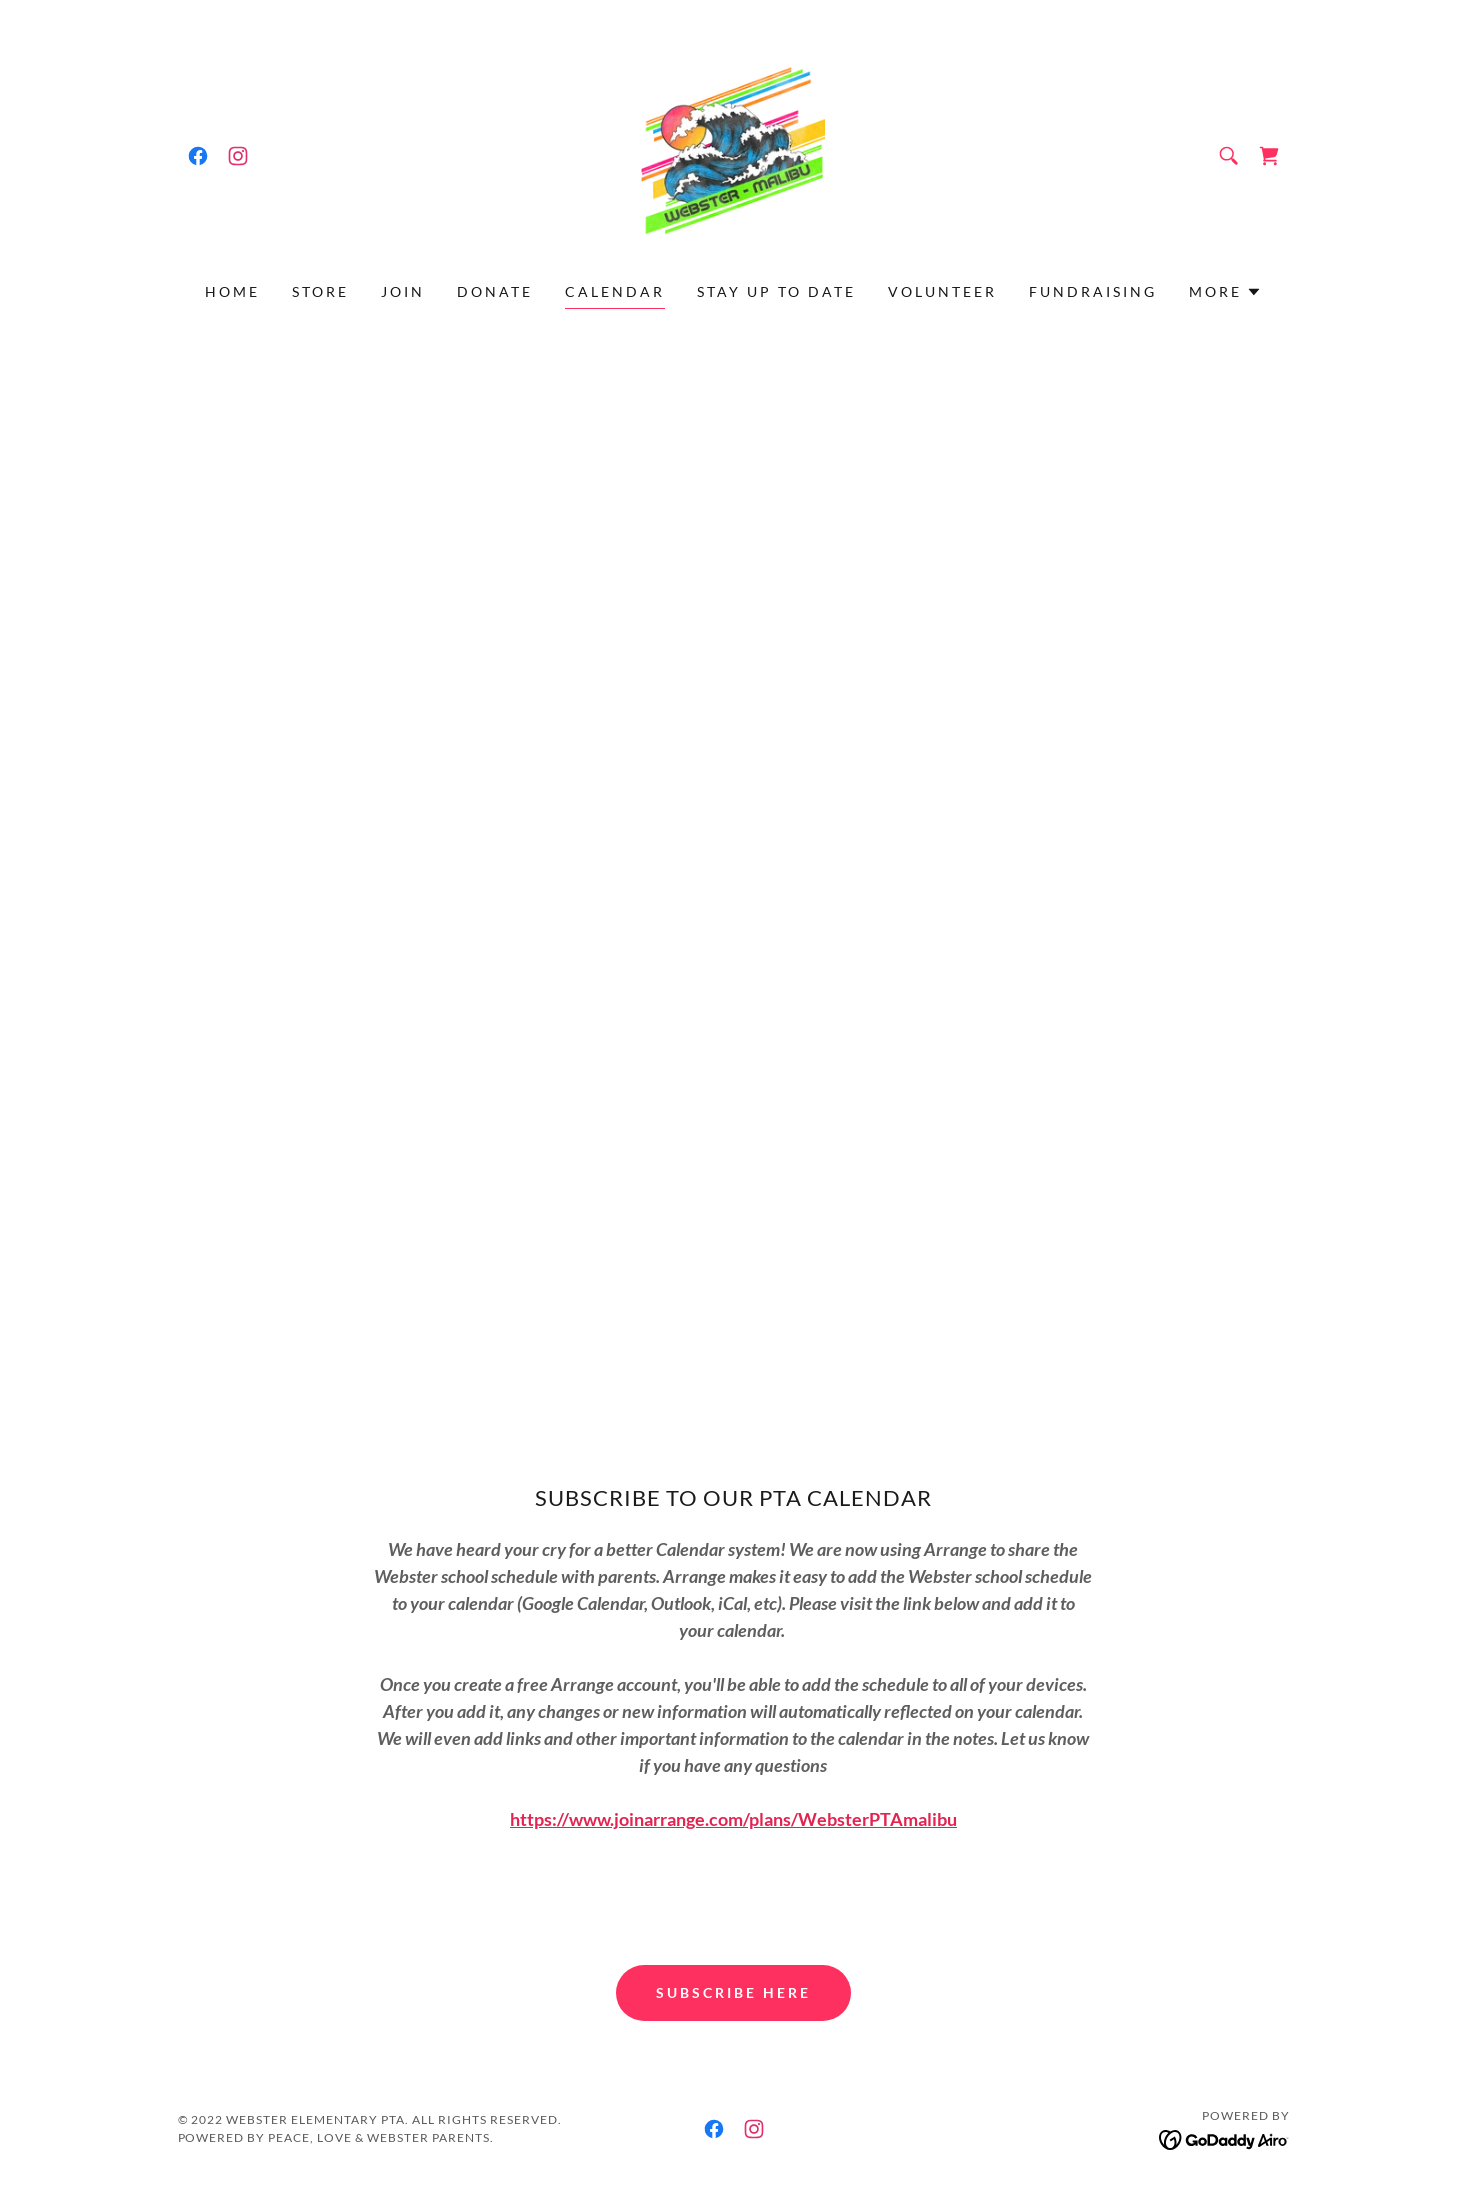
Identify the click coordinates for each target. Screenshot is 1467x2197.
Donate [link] (495, 291)
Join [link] (403, 291)
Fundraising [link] (1093, 291)
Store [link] (320, 291)
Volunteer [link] (942, 291)
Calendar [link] (615, 291)
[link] (198, 156)
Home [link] (232, 291)
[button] (1225, 292)
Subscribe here (733, 1992)
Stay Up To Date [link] (776, 291)
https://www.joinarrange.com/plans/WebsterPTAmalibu (733, 1819)
